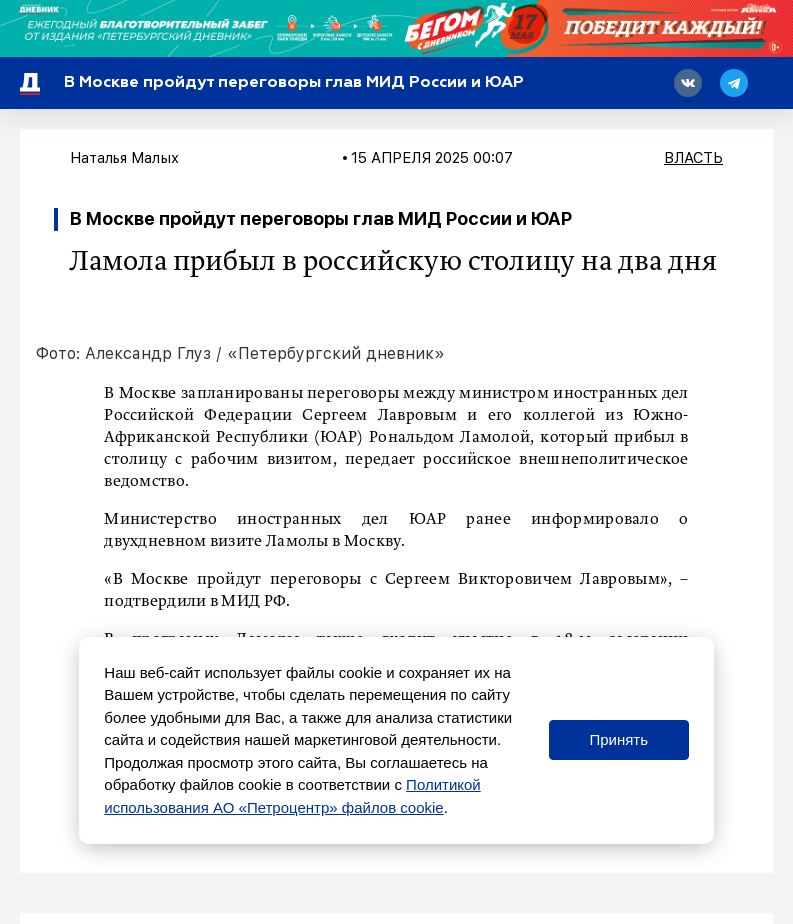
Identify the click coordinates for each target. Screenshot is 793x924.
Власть (693, 158)
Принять (618, 739)
